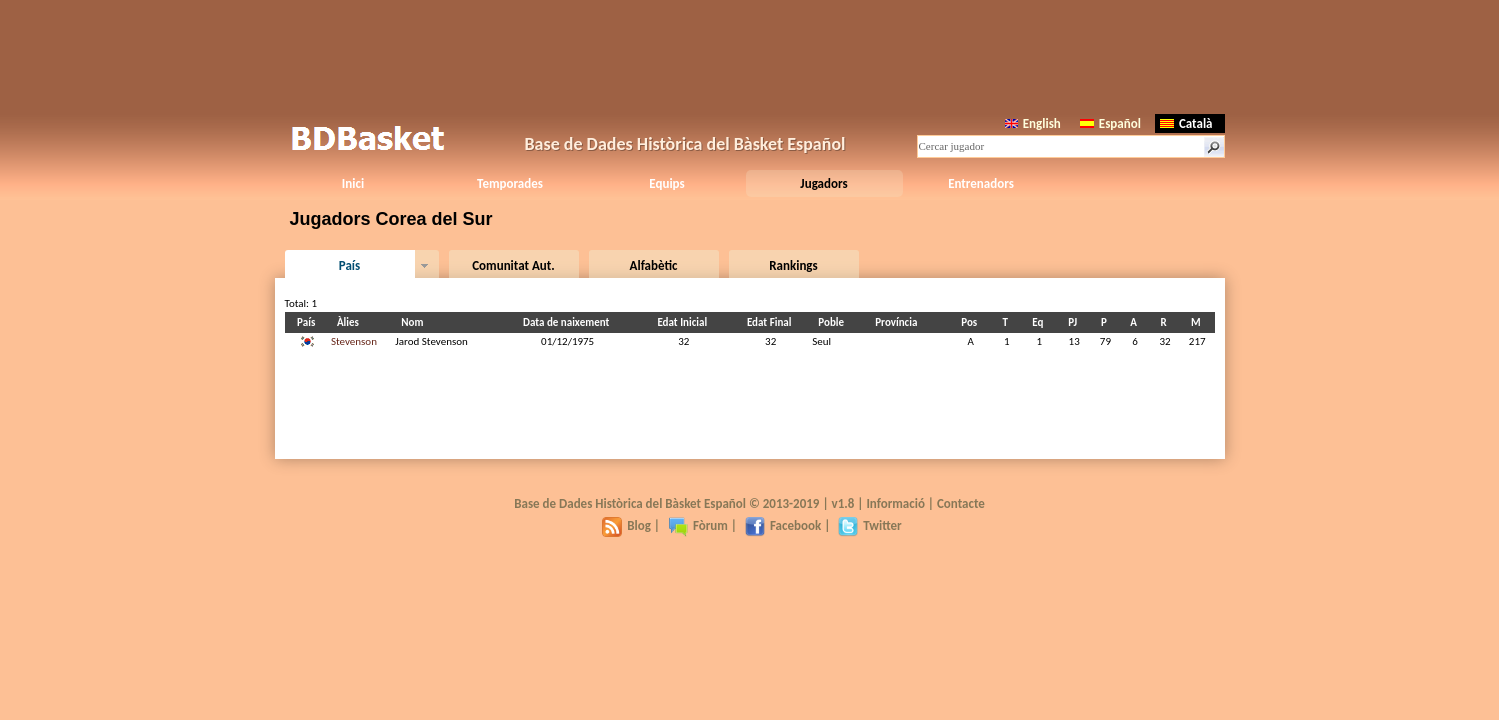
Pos (972, 322)
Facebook (783, 525)
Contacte (961, 503)
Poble (834, 322)
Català (1186, 123)
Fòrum (698, 525)
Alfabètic (654, 265)
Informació (895, 503)
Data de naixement (569, 322)
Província (899, 322)
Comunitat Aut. (513, 265)
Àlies (351, 322)
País (349, 265)
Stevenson (354, 341)
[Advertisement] (750, 55)
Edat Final (772, 322)
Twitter (869, 525)
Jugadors (823, 183)
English (1033, 123)
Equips (666, 183)
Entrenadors (981, 183)
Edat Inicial (685, 322)
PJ (1075, 322)
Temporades (510, 183)
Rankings (793, 265)
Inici (353, 183)
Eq (1040, 322)
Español (1110, 123)
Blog (626, 525)
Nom (415, 322)
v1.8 (843, 503)
